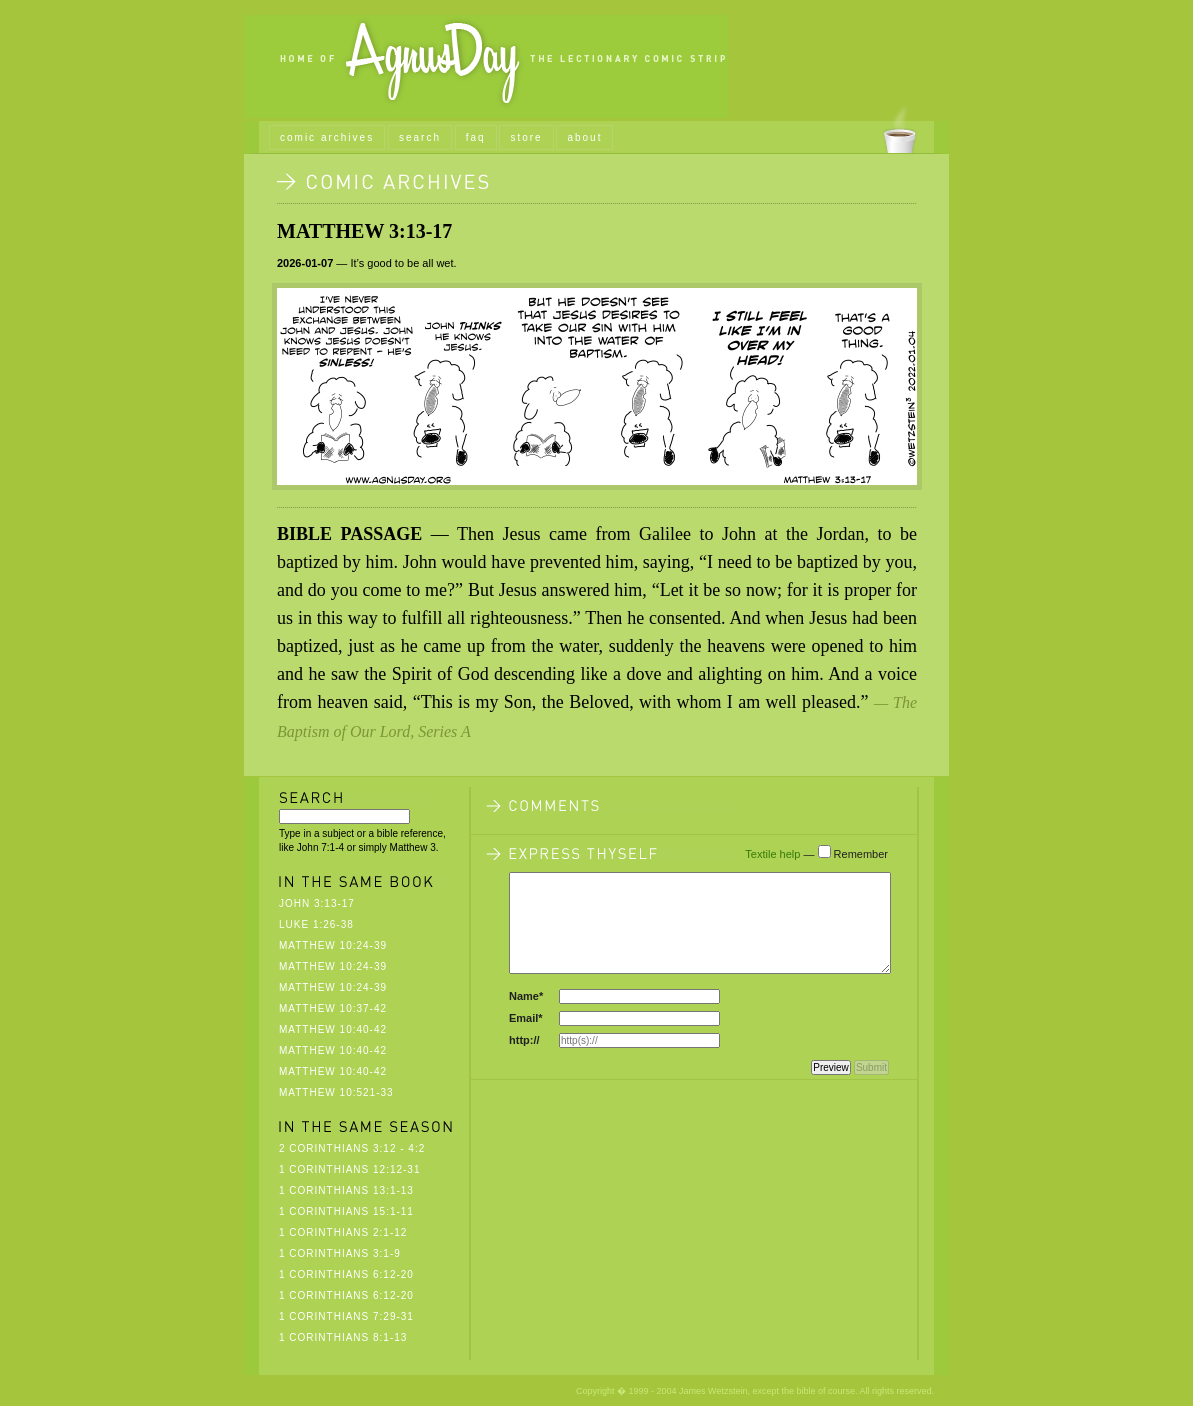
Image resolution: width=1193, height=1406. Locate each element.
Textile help (772, 854)
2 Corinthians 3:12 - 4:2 (352, 1148)
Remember (861, 854)
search (420, 137)
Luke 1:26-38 (316, 924)
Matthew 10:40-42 (333, 1029)
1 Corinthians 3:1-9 (340, 1253)
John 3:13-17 (317, 903)
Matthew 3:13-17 (364, 231)
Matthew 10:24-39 (333, 945)
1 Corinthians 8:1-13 (343, 1337)
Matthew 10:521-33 (336, 1092)
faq (476, 137)
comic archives (327, 137)
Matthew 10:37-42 (333, 1008)
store (526, 137)
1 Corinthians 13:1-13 (346, 1190)
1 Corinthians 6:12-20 (346, 1274)
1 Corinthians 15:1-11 (346, 1211)
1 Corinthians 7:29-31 (346, 1316)
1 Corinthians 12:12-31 (350, 1169)
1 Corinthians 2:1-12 (343, 1232)
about (584, 137)
